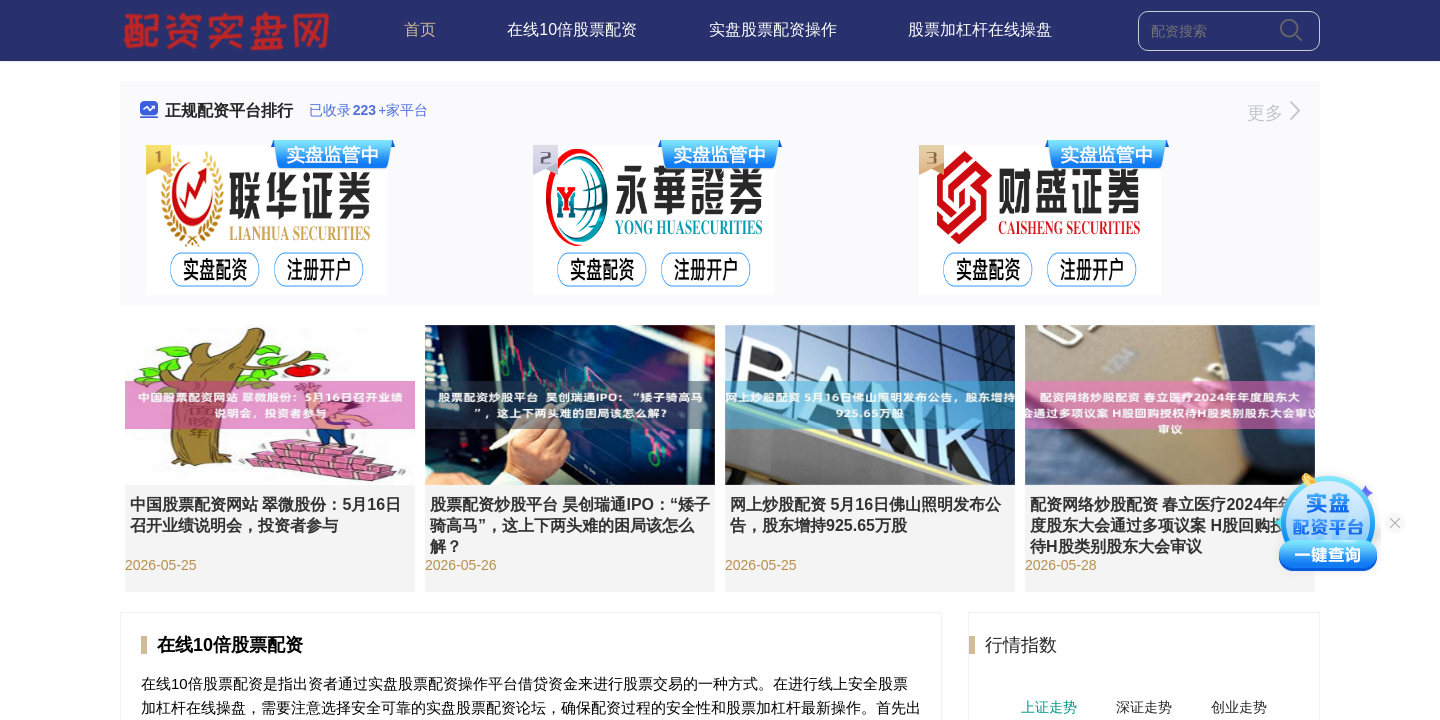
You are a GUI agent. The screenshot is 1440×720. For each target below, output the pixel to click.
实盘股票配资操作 (773, 29)
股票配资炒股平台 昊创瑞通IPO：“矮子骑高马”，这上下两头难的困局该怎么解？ (570, 525)
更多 (1273, 113)
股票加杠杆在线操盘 (980, 29)
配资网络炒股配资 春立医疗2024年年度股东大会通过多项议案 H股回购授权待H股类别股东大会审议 (1166, 525)
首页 (420, 29)
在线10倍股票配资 (572, 29)
